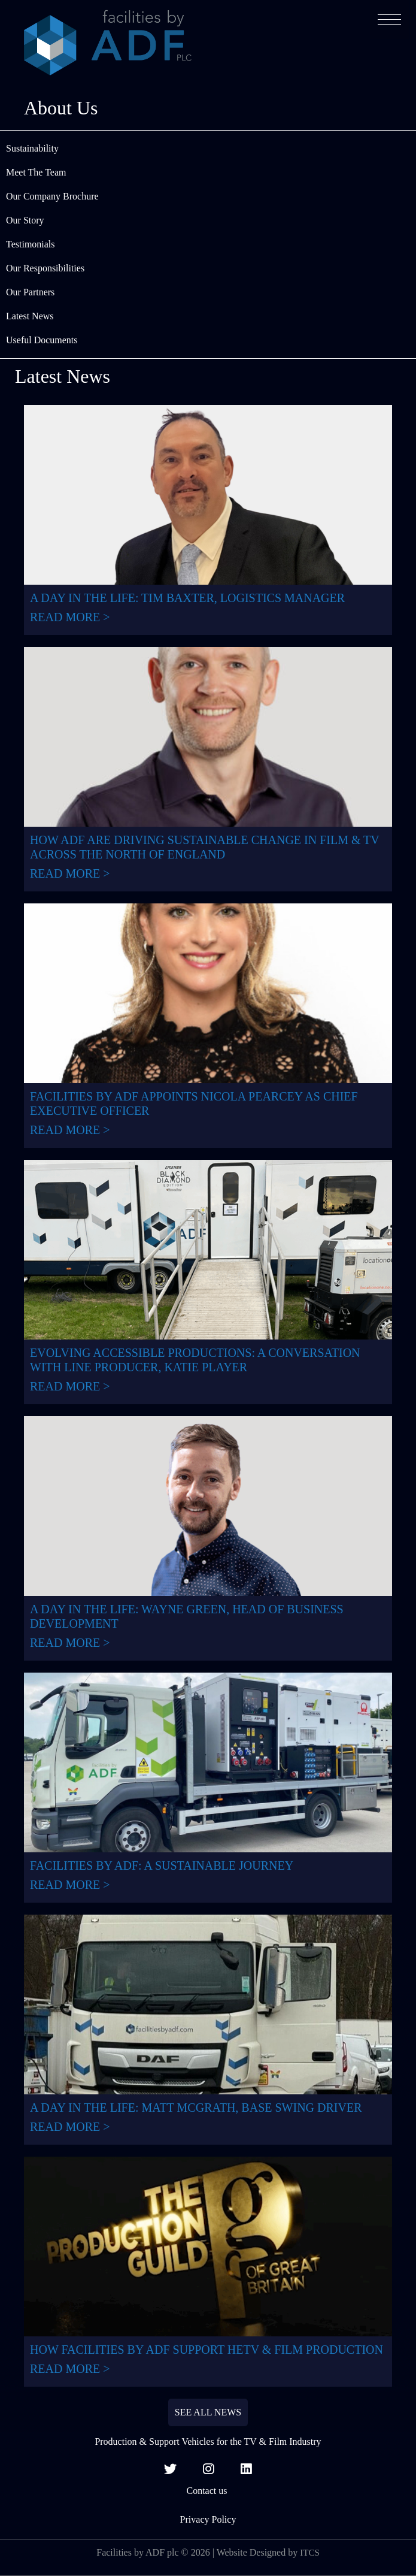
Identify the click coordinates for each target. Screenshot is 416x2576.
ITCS (310, 2552)
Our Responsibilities (45, 268)
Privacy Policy (208, 2519)
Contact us (208, 2491)
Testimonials (30, 244)
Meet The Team (36, 172)
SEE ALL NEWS (208, 2412)
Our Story (25, 220)
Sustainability (32, 148)
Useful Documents (42, 340)
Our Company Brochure (52, 196)
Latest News (30, 316)
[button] (389, 19)
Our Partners (30, 292)
